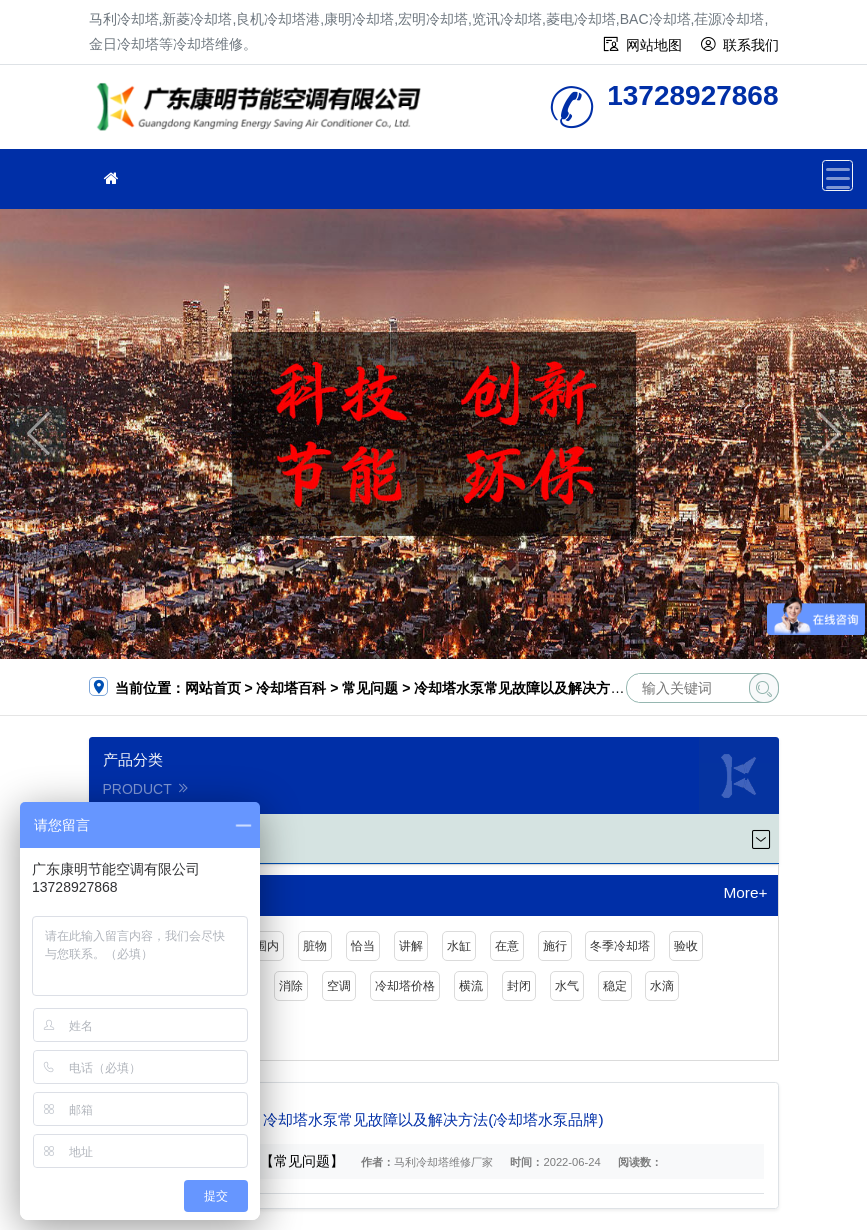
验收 (686, 946)
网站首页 (213, 688)
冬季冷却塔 (620, 946)
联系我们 (751, 45)
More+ (745, 893)
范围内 (261, 946)
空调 (339, 986)
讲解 (411, 946)
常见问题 (370, 688)
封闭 (519, 986)
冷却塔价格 (405, 986)
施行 (555, 946)
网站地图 (654, 45)
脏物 (315, 946)
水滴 (662, 986)
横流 (471, 986)
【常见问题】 (302, 1161)
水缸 (459, 946)
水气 (567, 986)
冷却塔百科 (291, 688)
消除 (291, 986)
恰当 (363, 946)
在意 (507, 946)
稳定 (615, 986)
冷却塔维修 (264, 113)
